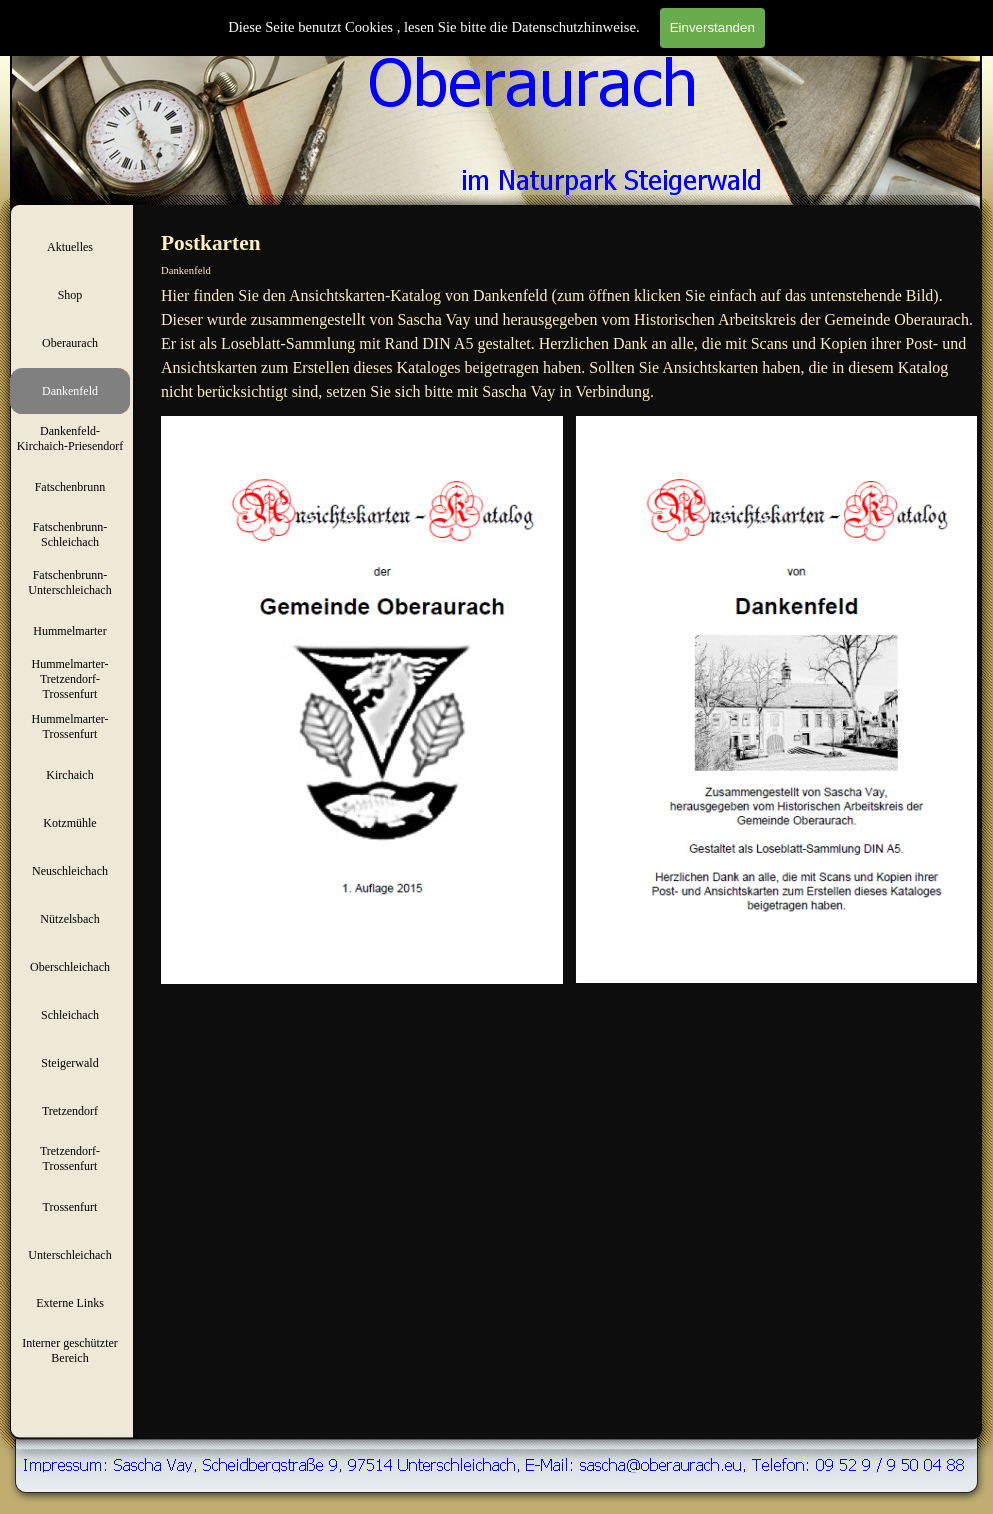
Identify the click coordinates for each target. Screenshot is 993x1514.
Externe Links (70, 1303)
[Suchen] (858, 37)
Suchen (959, 37)
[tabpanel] (569, 344)
